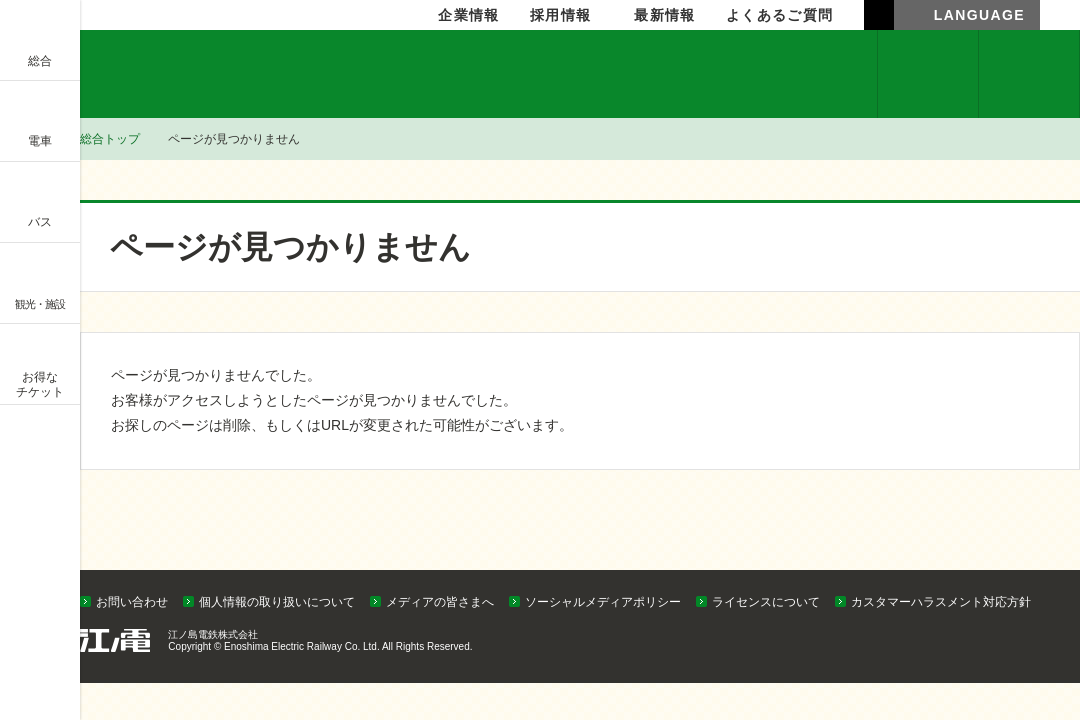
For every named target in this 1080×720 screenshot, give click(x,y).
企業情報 (156, 74)
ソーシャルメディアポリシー (603, 602)
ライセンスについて (766, 602)
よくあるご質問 (780, 15)
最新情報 (665, 15)
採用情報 (561, 15)
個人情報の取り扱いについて (277, 602)
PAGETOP (1027, 565)
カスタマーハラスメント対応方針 (941, 602)
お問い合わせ (132, 602)
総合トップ (110, 139)
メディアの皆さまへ (440, 602)
